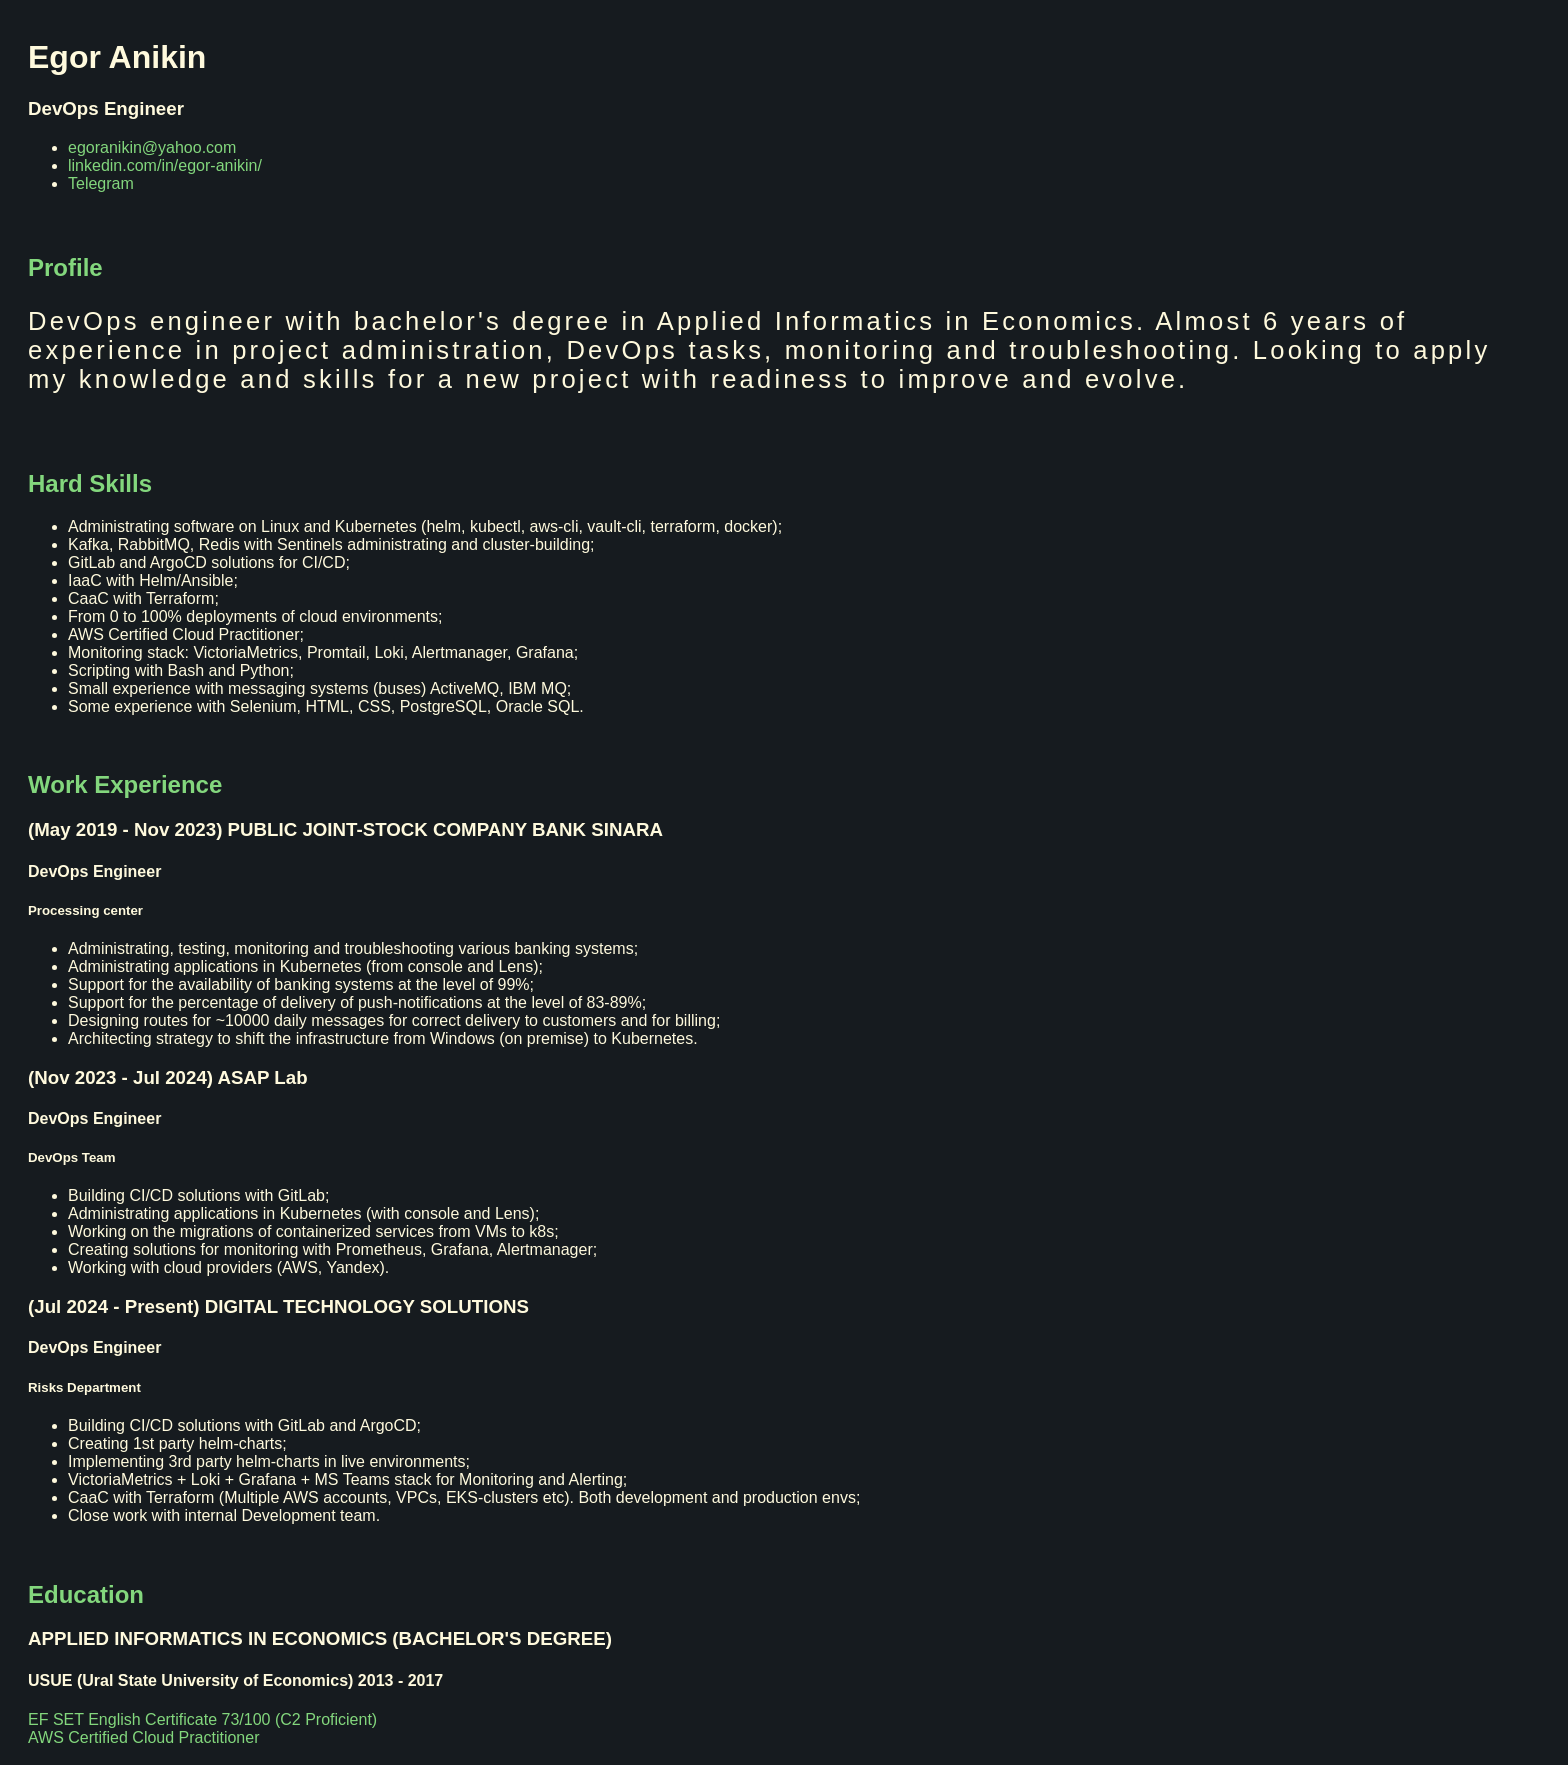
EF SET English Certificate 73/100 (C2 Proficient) (202, 1719)
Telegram (101, 183)
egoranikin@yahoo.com (152, 147)
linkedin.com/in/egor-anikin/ (165, 165)
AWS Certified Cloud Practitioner (144, 1737)
